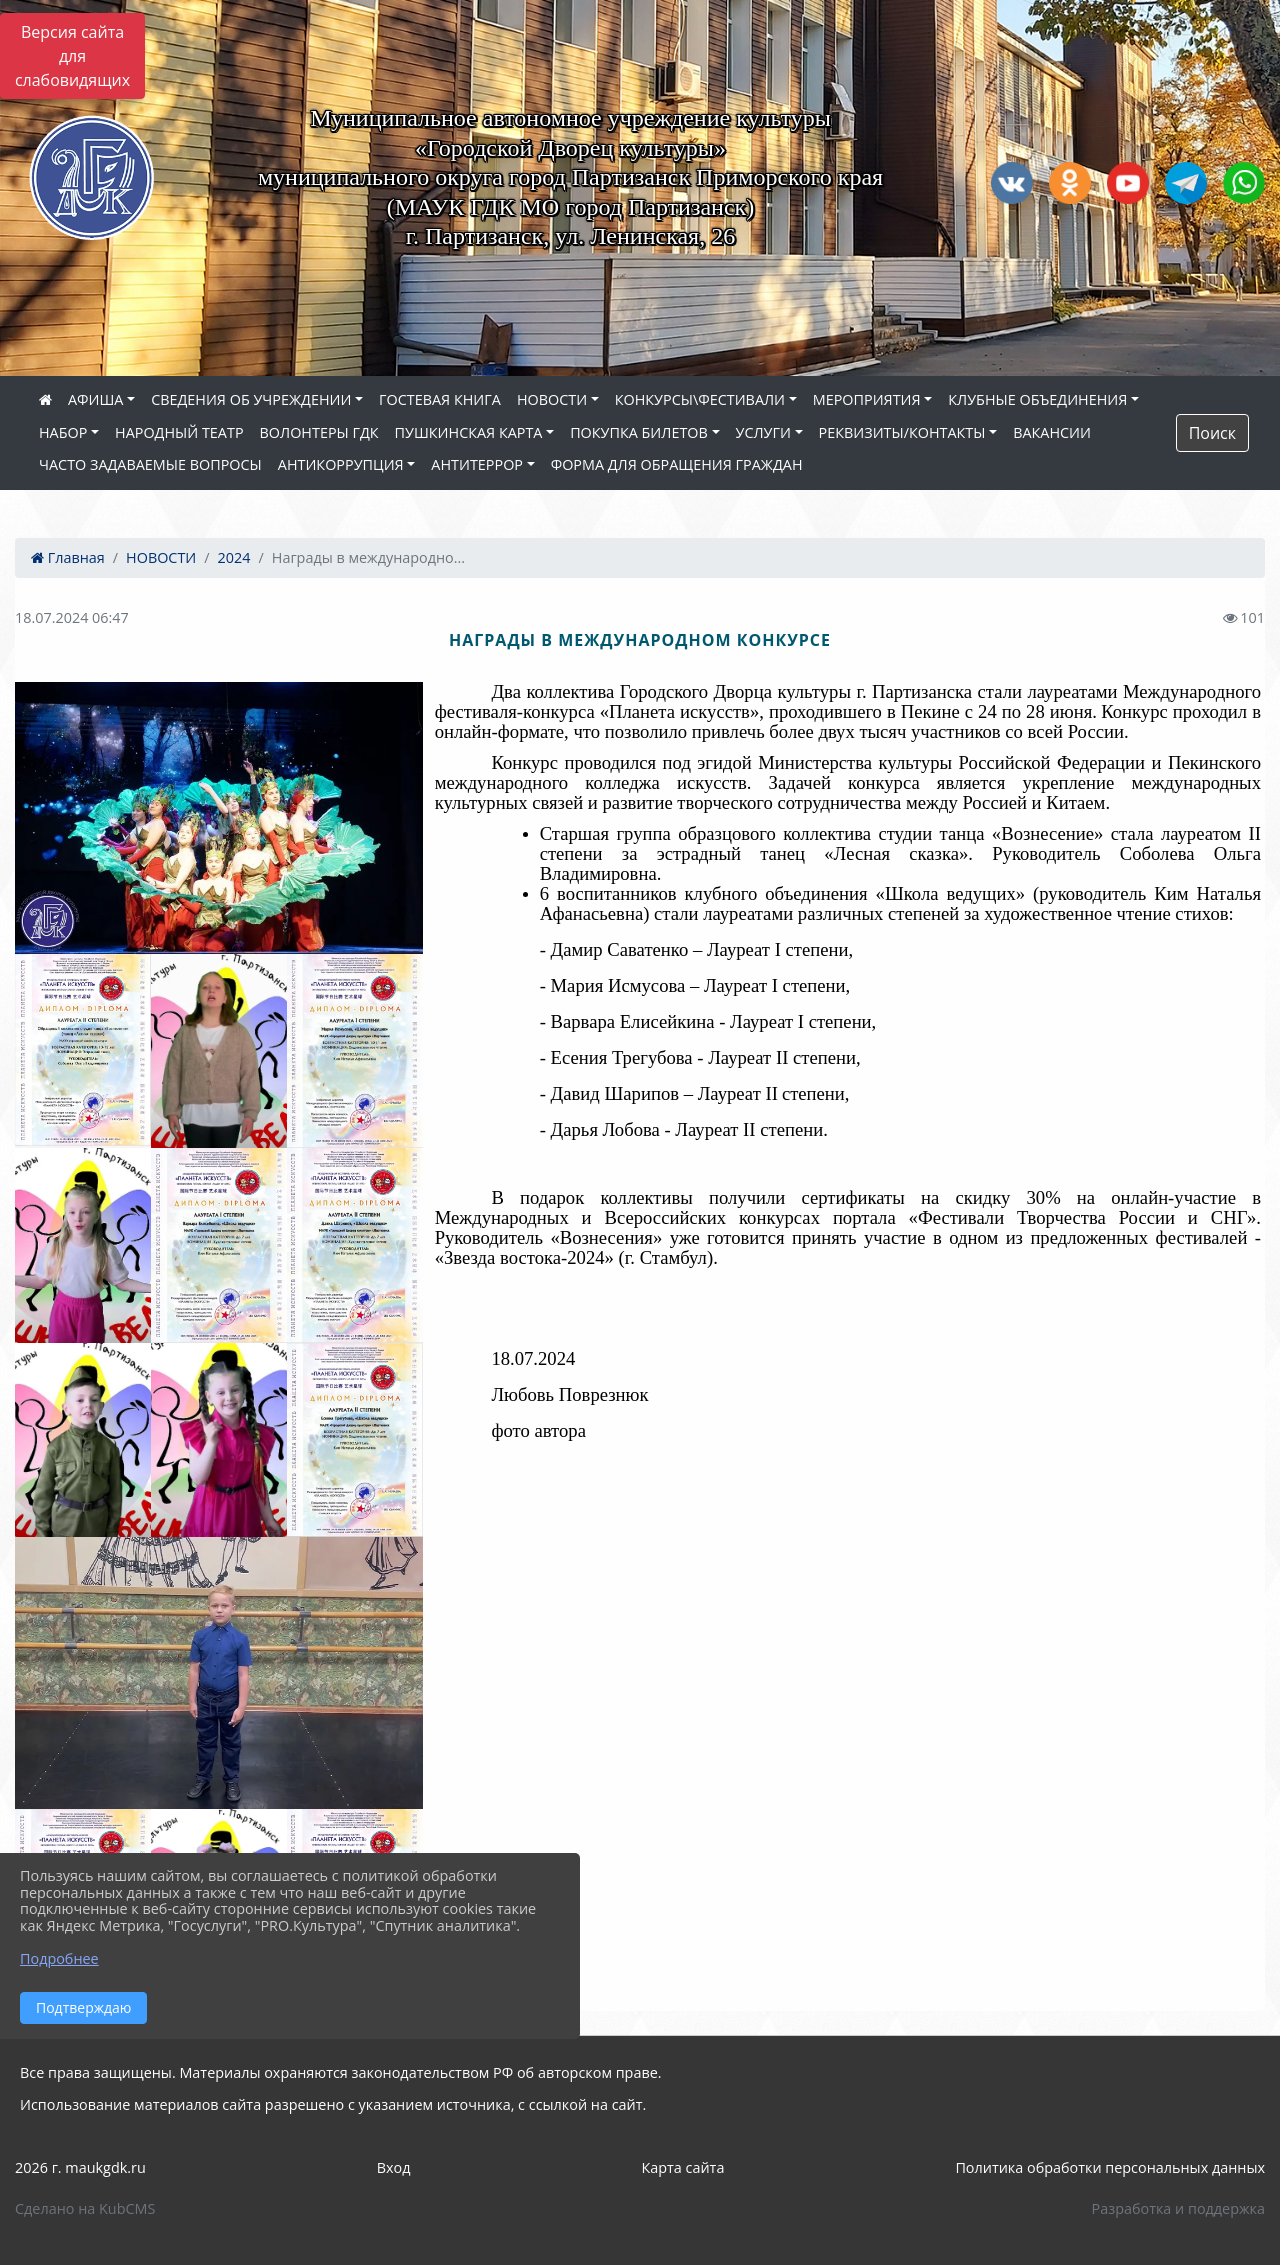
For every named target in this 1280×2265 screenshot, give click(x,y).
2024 (234, 557)
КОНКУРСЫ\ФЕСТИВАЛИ (700, 399)
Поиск (1212, 433)
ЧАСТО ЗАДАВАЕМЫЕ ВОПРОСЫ (150, 464)
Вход (394, 2167)
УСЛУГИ (763, 432)
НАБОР (63, 432)
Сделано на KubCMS (85, 2208)
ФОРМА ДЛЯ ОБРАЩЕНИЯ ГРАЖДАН (677, 464)
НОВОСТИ (552, 399)
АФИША (95, 399)
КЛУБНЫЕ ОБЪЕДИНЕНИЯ (1037, 399)
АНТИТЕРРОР (477, 464)
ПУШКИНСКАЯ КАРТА (469, 432)
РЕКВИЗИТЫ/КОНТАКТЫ (902, 432)
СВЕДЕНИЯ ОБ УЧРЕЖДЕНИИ (251, 399)
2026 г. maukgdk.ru (80, 2167)
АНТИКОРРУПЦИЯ (341, 464)
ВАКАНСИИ (1052, 432)
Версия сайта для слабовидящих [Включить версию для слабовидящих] (72, 56)
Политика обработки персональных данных (1110, 2167)
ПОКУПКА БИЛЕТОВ (639, 432)
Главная (68, 557)
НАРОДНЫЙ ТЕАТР (179, 432)
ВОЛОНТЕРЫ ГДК (319, 432)
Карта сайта (682, 2167)
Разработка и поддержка (1178, 2208)
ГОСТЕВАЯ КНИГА (440, 399)
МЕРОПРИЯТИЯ (867, 399)
